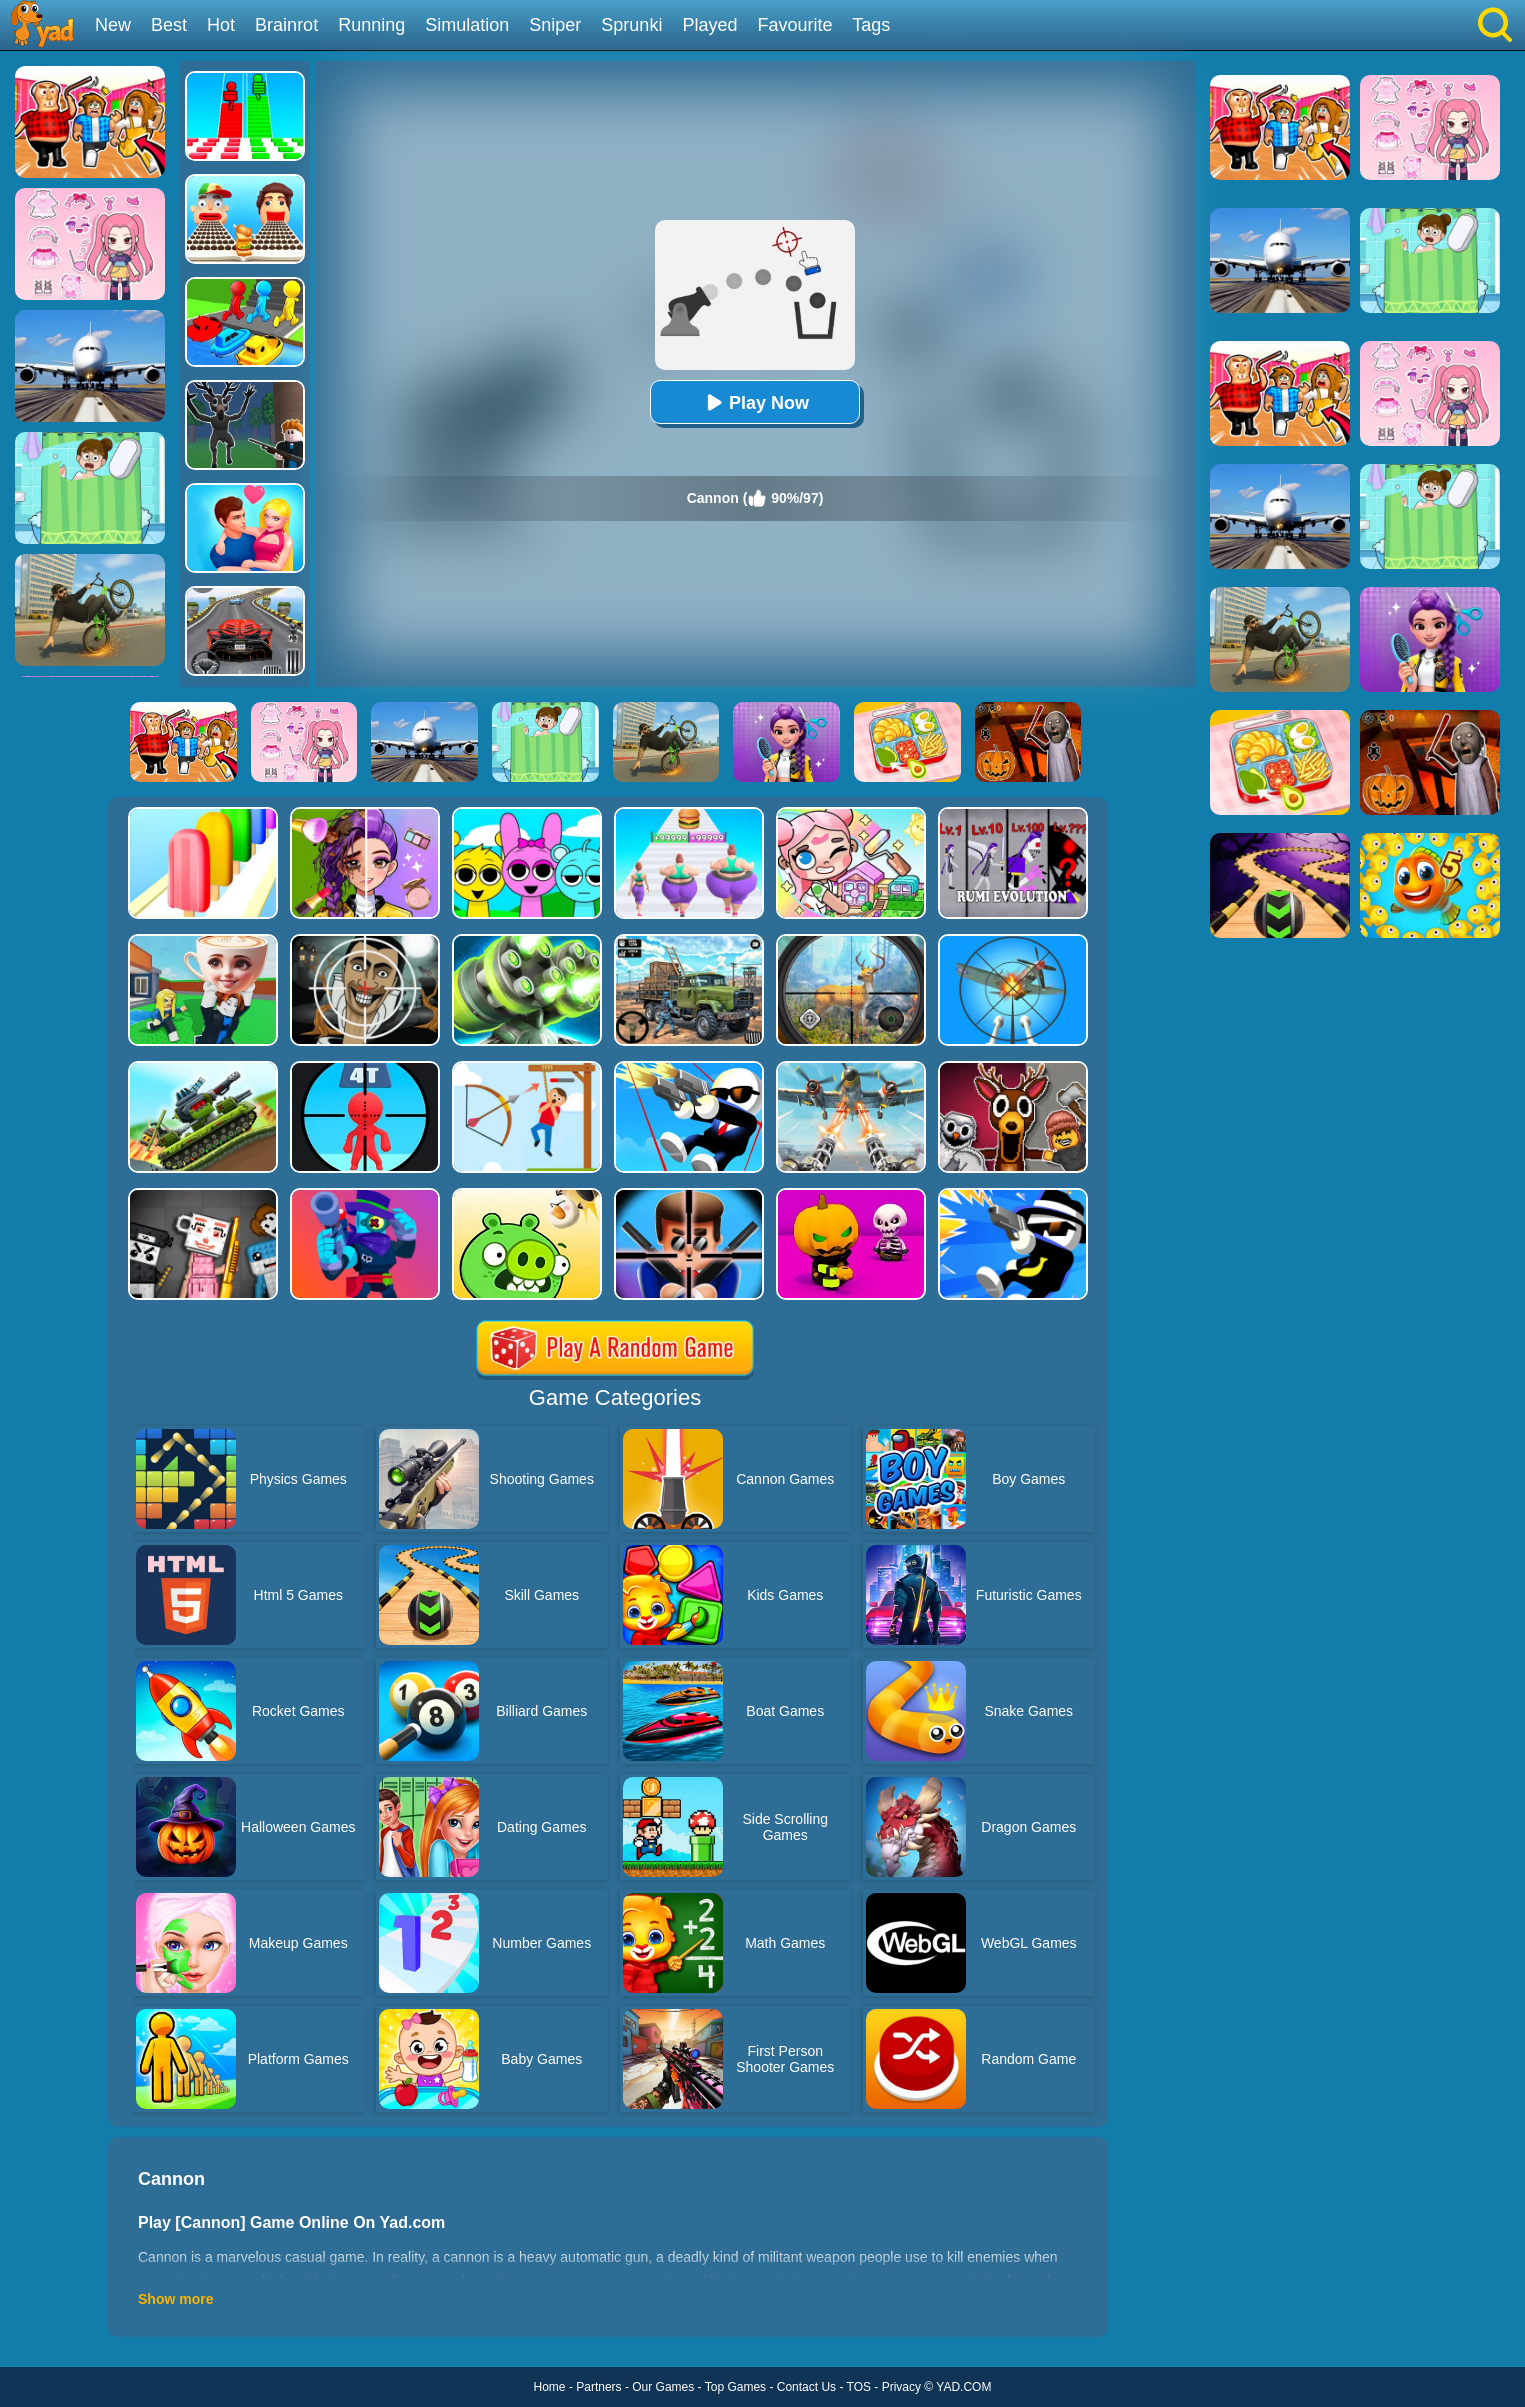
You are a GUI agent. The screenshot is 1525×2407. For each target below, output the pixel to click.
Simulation (467, 25)
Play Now (755, 402)
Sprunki (631, 25)
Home (550, 2387)
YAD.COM (963, 2387)
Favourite (794, 25)
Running (371, 25)
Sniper (555, 25)
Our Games (663, 2387)
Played (709, 25)
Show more (175, 2299)
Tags (871, 25)
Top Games (735, 2387)
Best (169, 25)
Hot (221, 25)
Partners (598, 2387)
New (113, 25)
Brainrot (286, 25)
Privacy (901, 2387)
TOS (859, 2387)
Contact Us (806, 2387)
